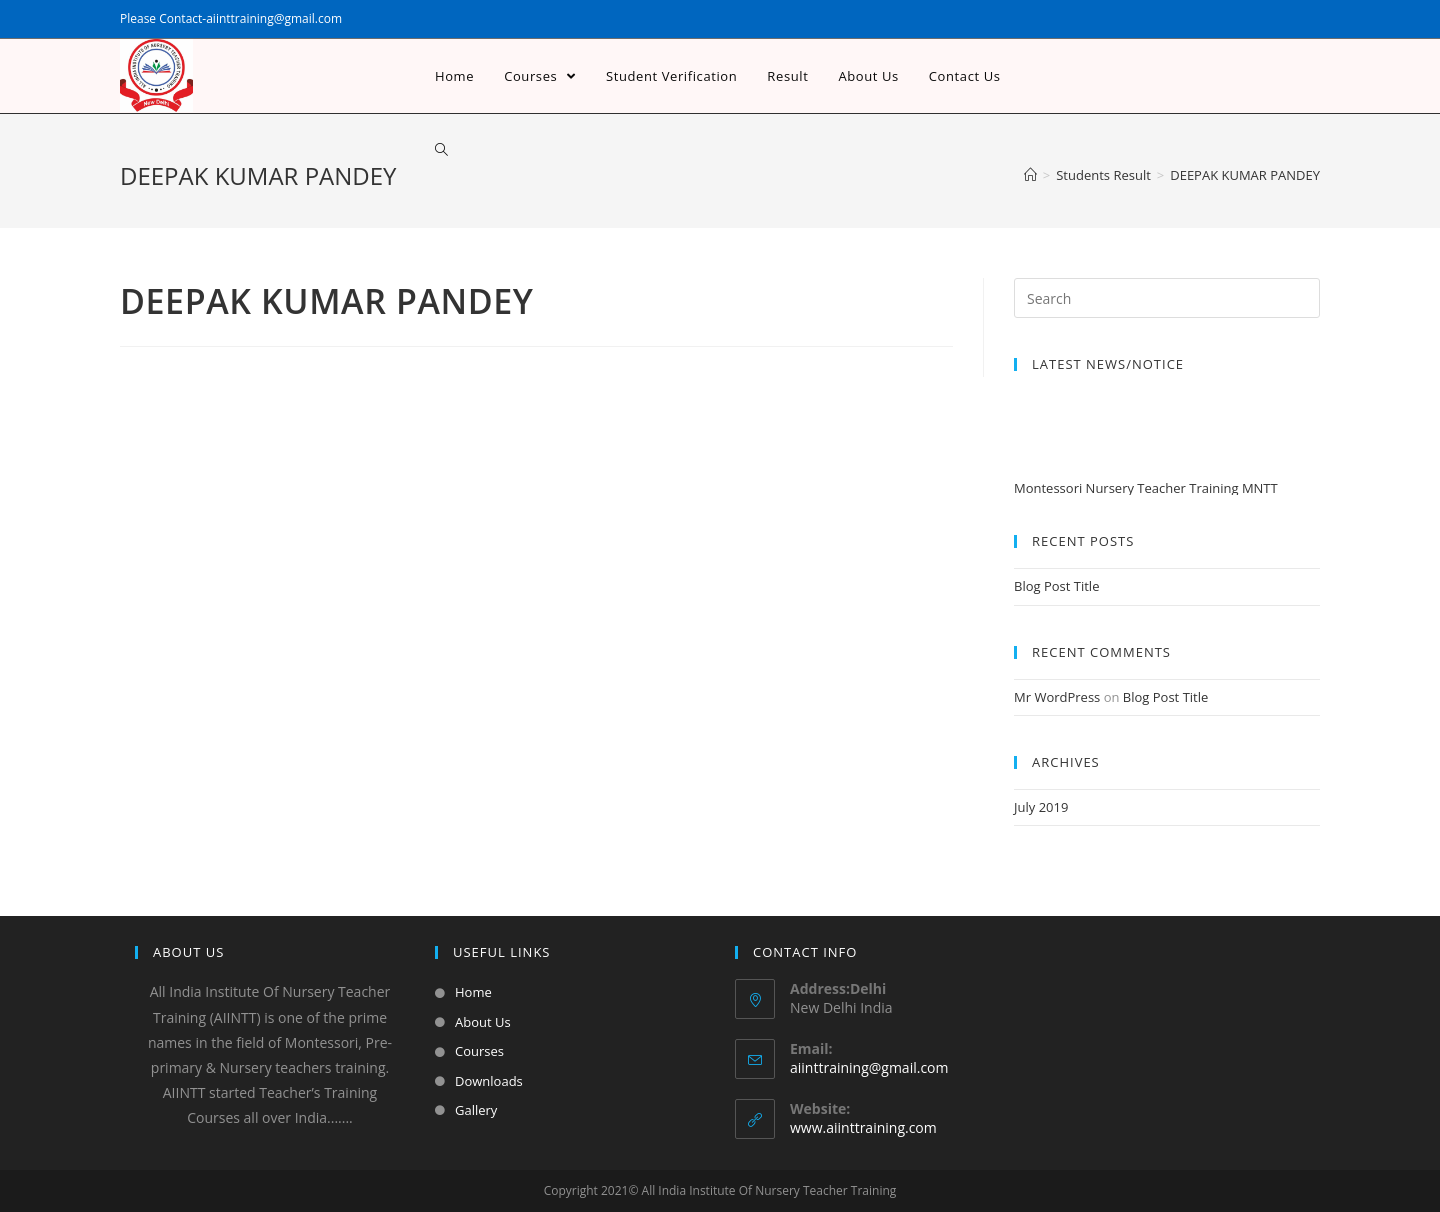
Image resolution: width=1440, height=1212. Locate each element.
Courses (479, 1051)
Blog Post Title (1056, 586)
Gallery (476, 1110)
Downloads (489, 1081)
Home (473, 992)
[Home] (1030, 175)
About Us (483, 1022)
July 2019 (1041, 807)
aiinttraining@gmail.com (869, 1067)
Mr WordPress (1057, 697)
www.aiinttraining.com (863, 1127)
